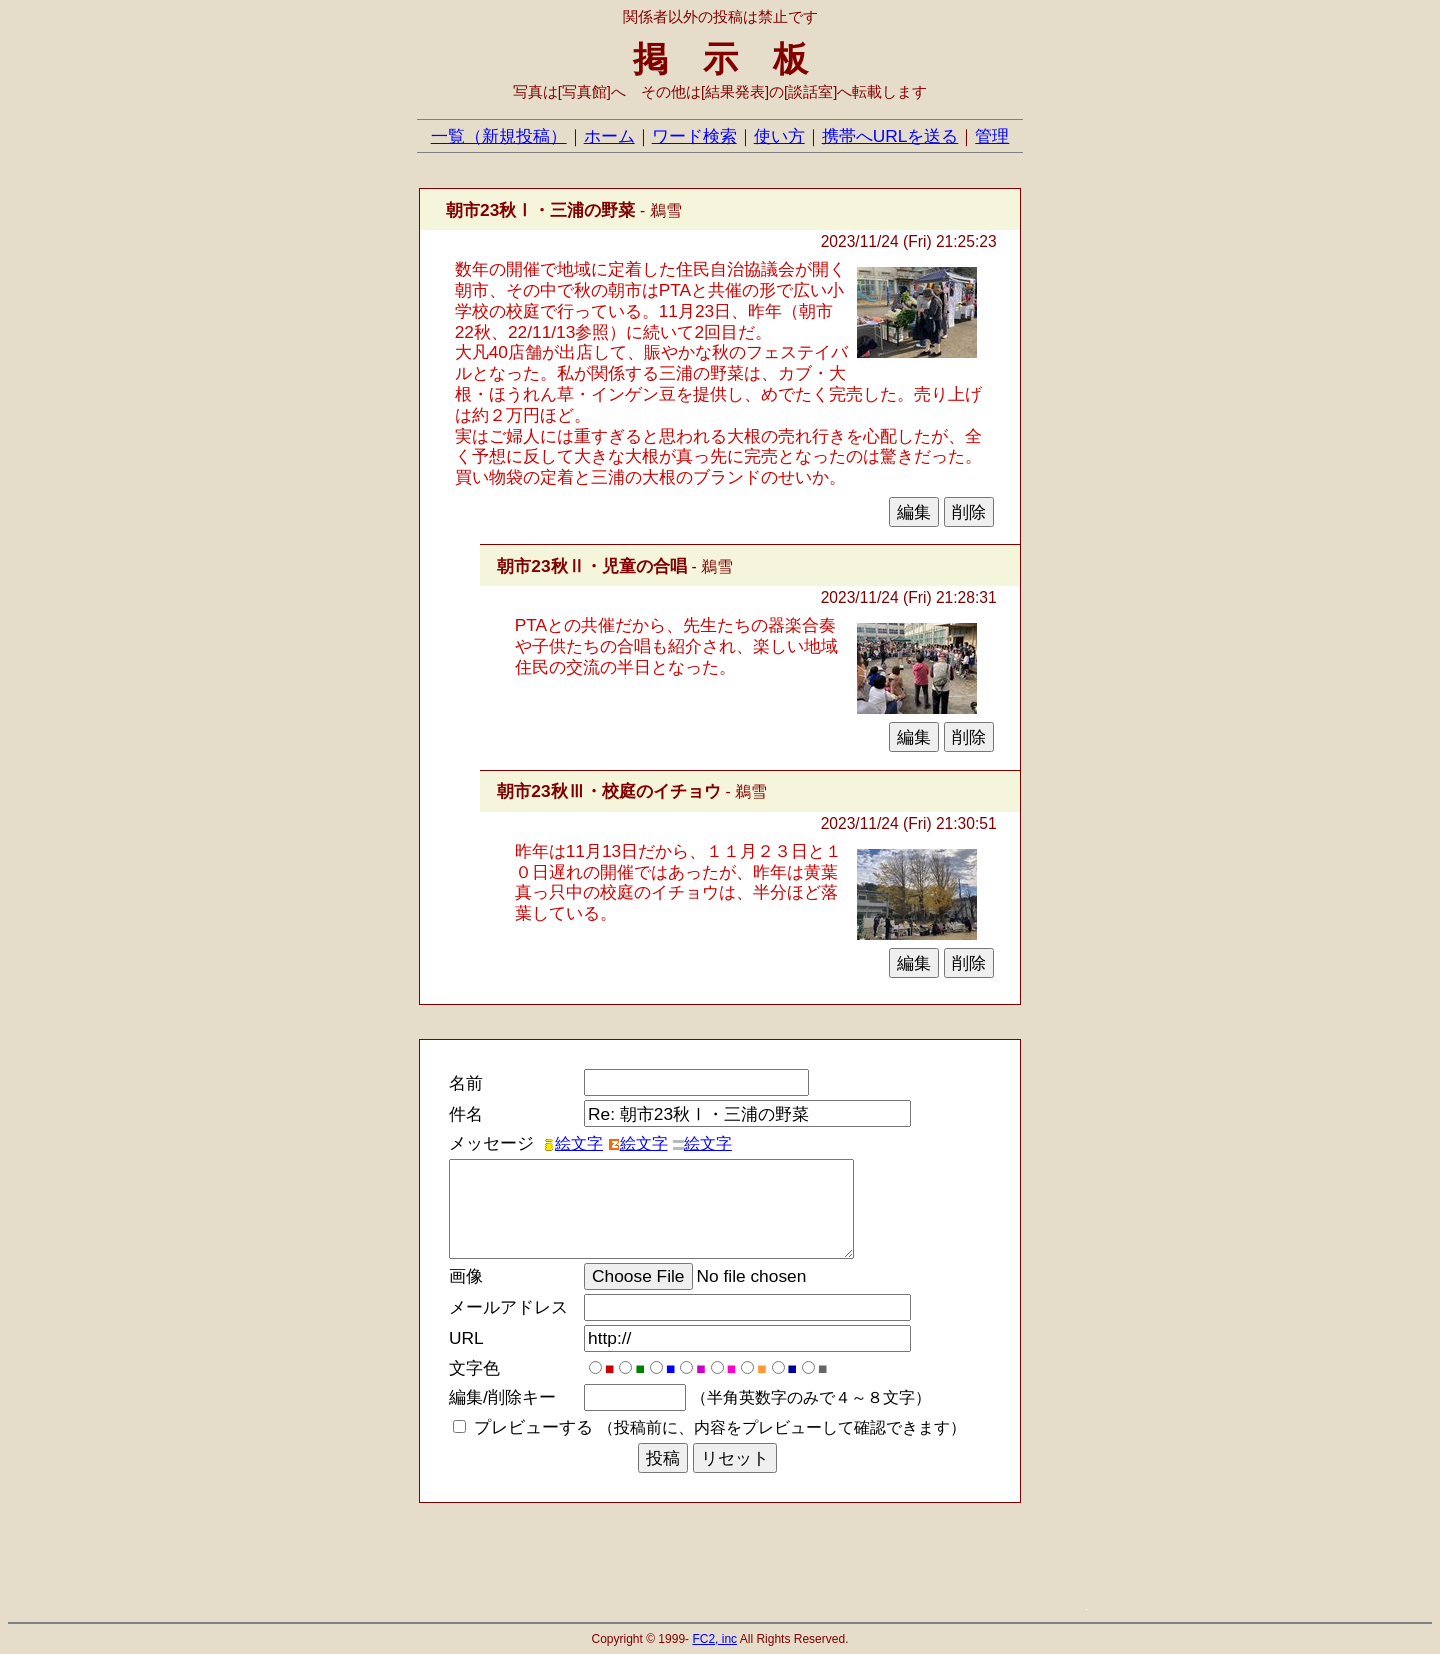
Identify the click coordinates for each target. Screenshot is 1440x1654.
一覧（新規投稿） (499, 136)
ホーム (609, 136)
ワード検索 (694, 136)
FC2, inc (714, 1639)
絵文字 (573, 1143)
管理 (992, 136)
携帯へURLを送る (890, 136)
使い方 (779, 136)
